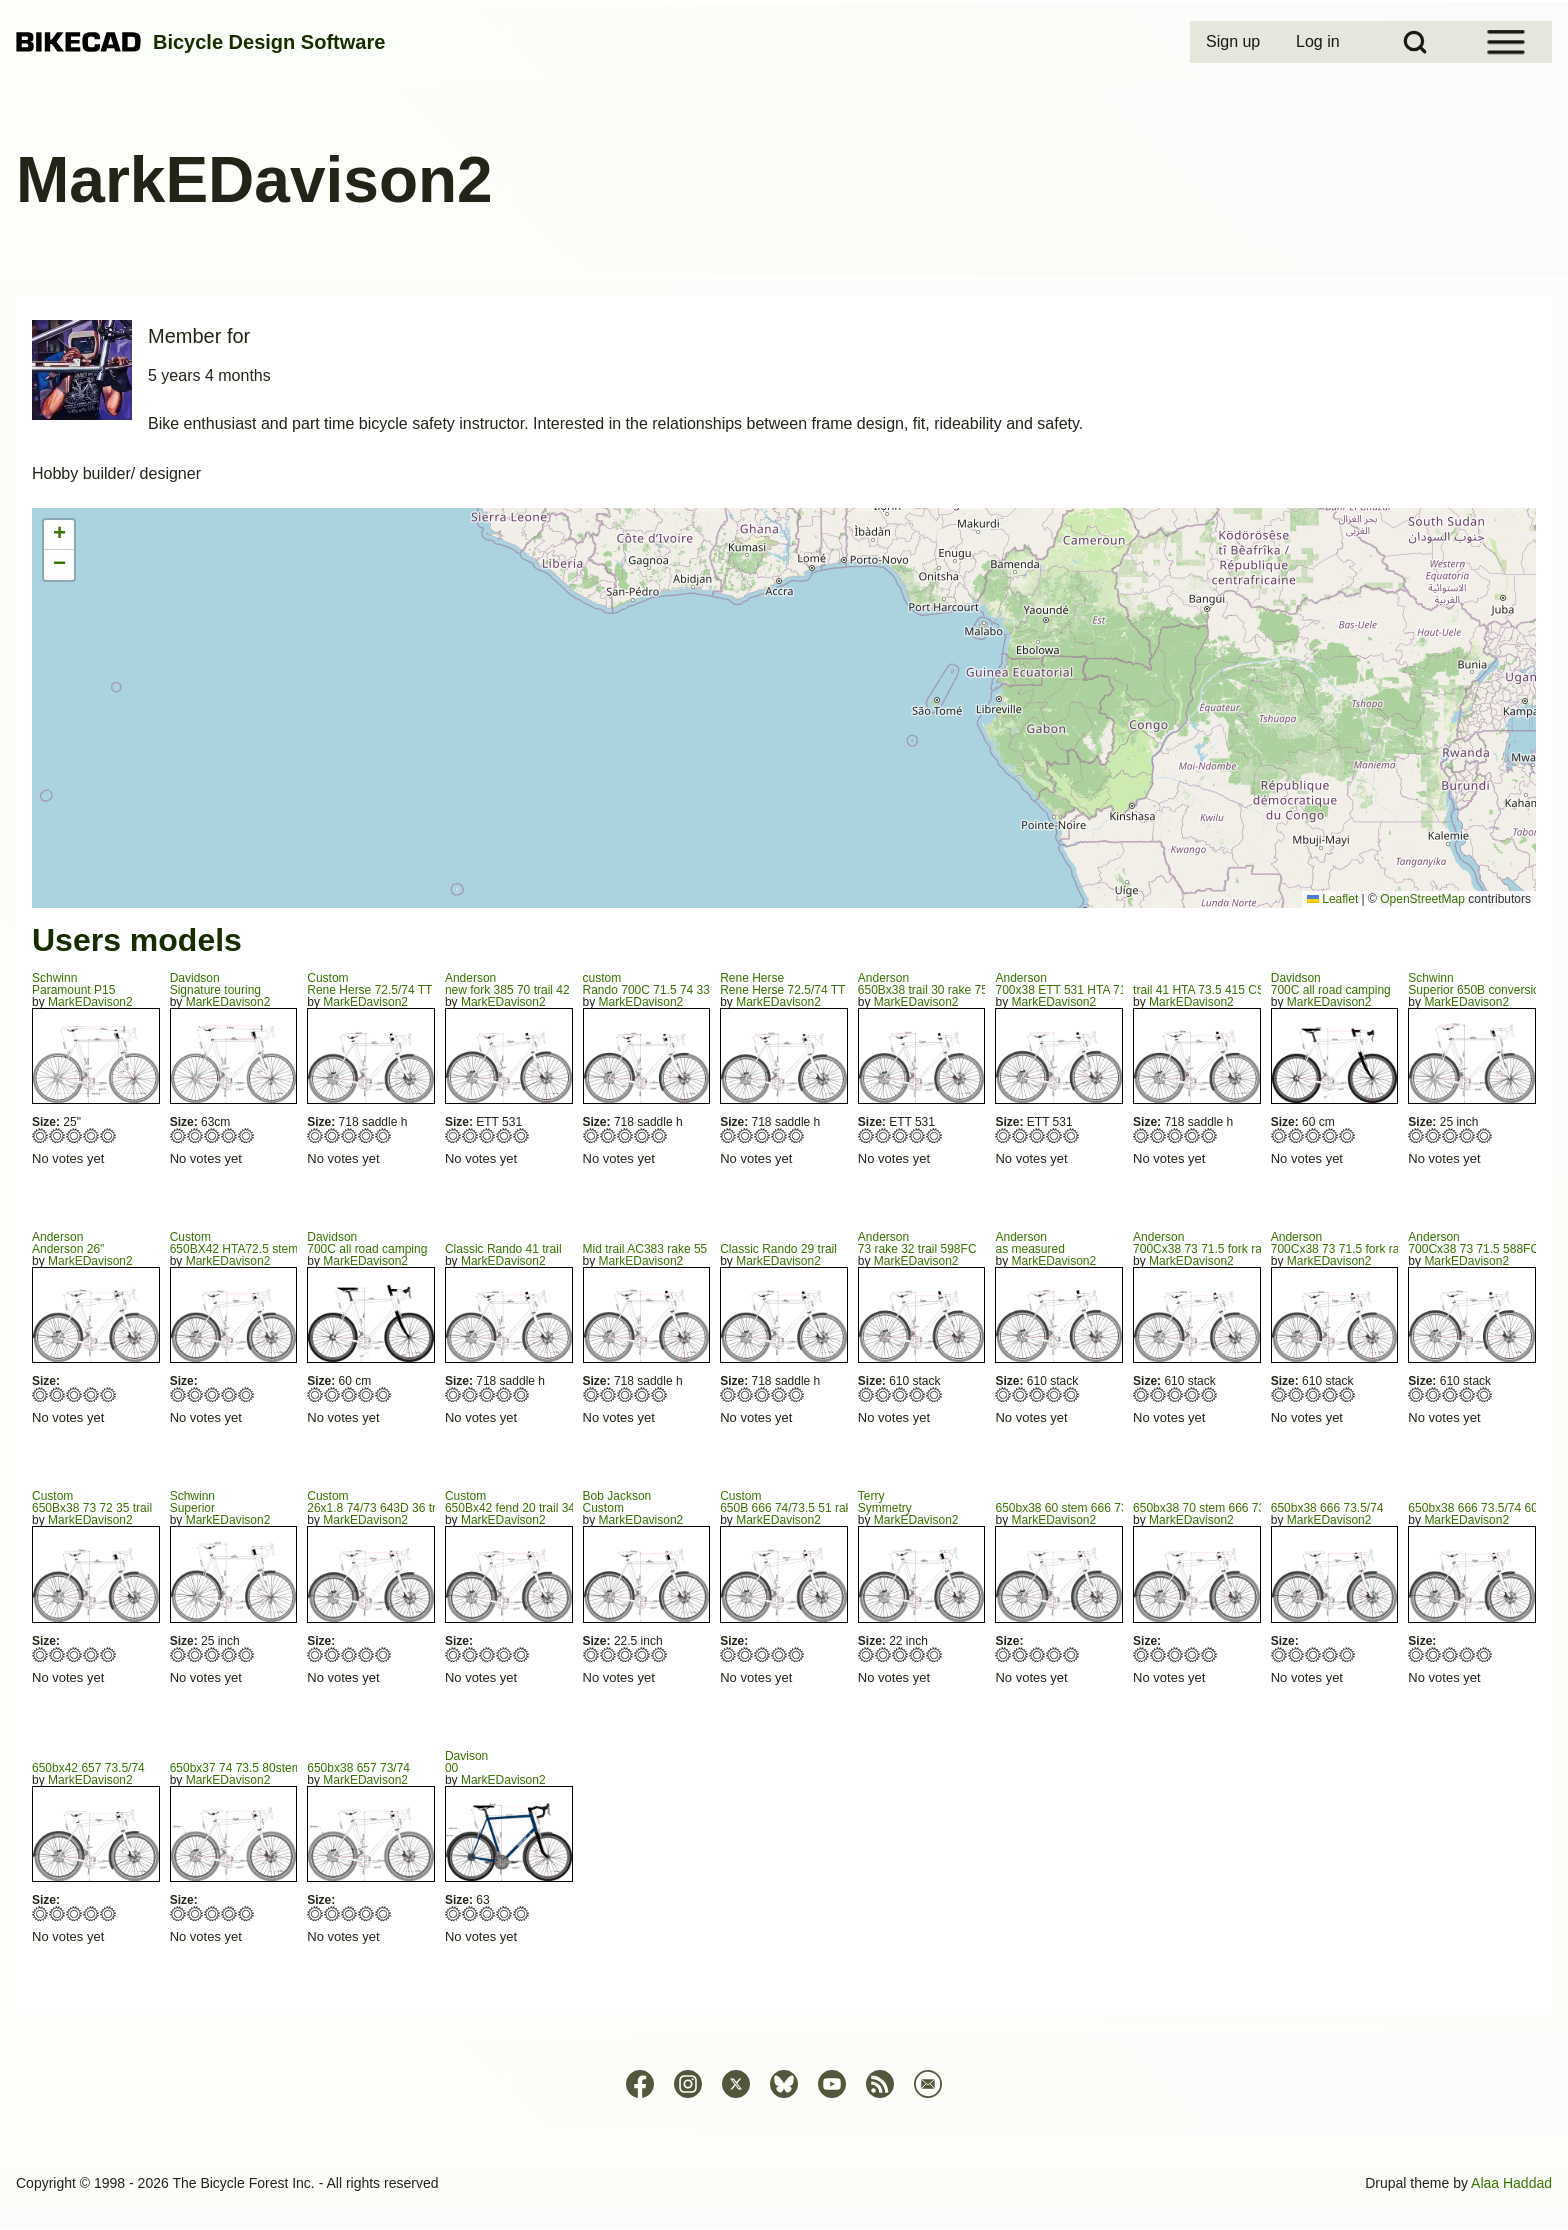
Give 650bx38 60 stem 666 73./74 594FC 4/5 (1054, 1654)
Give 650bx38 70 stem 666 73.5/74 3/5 (1175, 1654)
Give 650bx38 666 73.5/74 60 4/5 (1467, 1654)
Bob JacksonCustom (617, 1502)
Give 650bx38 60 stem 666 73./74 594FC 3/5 (1037, 1654)
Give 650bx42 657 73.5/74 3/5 (74, 1913)
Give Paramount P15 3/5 (74, 1135)
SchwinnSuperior (192, 1502)
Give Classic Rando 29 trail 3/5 (762, 1394)
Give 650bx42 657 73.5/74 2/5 (57, 1913)
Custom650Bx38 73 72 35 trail (92, 1502)
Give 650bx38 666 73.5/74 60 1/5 (1416, 1654)
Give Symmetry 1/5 (866, 1654)
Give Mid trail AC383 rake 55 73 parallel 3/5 (625, 1394)
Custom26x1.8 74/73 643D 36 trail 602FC (397, 1502)
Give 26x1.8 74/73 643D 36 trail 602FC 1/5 (315, 1654)
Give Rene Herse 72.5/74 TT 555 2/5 (745, 1135)
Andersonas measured (1029, 1243)
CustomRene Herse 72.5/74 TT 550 (381, 984)
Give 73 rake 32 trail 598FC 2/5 (883, 1394)
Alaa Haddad (1511, 2183)
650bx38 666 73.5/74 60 (1472, 1508)
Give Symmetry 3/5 (900, 1654)
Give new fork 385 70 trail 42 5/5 (521, 1135)
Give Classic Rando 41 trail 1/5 (453, 1394)
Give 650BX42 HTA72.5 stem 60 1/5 (178, 1394)
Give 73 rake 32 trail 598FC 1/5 (866, 1394)
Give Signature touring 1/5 (178, 1135)
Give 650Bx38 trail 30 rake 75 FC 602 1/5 (866, 1135)
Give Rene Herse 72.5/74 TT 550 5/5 (383, 1135)
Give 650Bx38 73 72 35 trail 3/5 (74, 1654)
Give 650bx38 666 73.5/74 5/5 (1347, 1654)
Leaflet (1332, 899)
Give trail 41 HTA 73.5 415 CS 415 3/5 (1175, 1135)
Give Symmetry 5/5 (934, 1654)
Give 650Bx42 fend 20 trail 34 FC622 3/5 (487, 1654)
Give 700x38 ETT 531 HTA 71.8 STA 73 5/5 (1071, 1135)
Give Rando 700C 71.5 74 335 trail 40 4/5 (642, 1135)
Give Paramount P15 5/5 (108, 1135)
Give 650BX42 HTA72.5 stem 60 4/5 (229, 1394)
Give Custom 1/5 (591, 1654)
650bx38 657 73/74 (358, 1768)
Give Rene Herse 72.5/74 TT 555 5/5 (796, 1135)
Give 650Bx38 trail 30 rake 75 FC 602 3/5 (900, 1135)
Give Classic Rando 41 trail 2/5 (470, 1394)
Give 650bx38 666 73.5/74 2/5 (1296, 1654)
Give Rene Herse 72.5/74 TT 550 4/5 (366, 1135)
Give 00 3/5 (487, 1913)
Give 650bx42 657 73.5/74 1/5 (40, 1913)
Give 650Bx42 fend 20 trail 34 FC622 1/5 (453, 1654)
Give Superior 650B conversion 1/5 (1416, 1135)
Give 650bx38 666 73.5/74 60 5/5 (1484, 1654)
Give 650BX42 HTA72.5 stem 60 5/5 (246, 1394)
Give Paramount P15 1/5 (40, 1135)
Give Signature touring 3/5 (212, 1135)
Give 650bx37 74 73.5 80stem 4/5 (229, 1913)
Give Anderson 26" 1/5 (40, 1394)
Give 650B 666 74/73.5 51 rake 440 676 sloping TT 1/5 (728, 1654)
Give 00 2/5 (470, 1913)
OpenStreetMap (1422, 899)
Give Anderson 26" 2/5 (57, 1394)
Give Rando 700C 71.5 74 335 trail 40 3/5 (625, 1135)
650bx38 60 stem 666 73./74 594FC (1090, 1508)
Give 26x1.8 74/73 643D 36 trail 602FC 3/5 (349, 1654)
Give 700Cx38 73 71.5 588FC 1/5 (1416, 1394)
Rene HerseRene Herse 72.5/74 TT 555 (794, 984)
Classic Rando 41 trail (503, 1249)
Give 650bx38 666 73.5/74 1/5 (1279, 1654)
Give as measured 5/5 (1071, 1394)
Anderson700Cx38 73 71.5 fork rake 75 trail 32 (1231, 1243)
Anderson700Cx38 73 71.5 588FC (1473, 1243)
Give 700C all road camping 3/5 (1313, 1135)
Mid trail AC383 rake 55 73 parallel (674, 1249)
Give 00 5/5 (521, 1913)
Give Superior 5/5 (246, 1654)
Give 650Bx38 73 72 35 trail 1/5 (40, 1654)
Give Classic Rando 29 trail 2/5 (745, 1394)
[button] (59, 535)
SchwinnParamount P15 (73, 984)
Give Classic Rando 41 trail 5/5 (521, 1394)
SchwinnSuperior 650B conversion (1477, 984)
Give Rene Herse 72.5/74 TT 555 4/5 (779, 1135)
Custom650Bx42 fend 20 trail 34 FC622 (529, 1502)
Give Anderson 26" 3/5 (74, 1394)
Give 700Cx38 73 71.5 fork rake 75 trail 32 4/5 (1192, 1394)
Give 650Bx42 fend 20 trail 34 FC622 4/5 (504, 1654)
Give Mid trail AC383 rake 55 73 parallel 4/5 (642, 1394)
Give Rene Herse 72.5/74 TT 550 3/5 (349, 1135)
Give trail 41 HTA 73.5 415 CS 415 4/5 (1192, 1135)
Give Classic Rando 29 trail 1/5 (728, 1394)
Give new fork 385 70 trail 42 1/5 (453, 1135)
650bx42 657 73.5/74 (88, 1768)
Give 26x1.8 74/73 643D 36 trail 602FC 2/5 (332, 1654)
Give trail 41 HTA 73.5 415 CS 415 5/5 (1209, 1135)
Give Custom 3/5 (625, 1654)
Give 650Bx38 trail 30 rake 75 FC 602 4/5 (917, 1135)
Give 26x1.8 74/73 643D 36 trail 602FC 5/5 (383, 1654)
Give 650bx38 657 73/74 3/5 (349, 1913)
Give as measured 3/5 (1037, 1394)
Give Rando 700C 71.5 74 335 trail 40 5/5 (659, 1135)
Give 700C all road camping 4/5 (1330, 1135)
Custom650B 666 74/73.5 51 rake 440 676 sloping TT (842, 1502)
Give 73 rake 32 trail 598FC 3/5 (900, 1394)
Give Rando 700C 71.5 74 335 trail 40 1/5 (591, 1135)
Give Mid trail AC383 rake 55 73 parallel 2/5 (608, 1394)
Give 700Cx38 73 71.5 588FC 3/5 (1450, 1394)
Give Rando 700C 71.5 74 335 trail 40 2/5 (608, 1135)
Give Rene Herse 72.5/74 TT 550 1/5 (315, 1135)
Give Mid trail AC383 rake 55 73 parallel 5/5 (659, 1394)
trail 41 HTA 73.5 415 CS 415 (1210, 990)
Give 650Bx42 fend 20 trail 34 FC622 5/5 (521, 1654)
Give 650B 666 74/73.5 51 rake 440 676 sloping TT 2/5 (745, 1654)
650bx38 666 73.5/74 (1327, 1508)
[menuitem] (1235, 42)
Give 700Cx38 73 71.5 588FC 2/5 (1433, 1394)
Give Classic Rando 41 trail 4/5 (504, 1394)
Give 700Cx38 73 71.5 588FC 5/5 (1484, 1394)
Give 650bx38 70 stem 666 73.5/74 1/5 (1141, 1654)
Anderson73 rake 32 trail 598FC (917, 1243)
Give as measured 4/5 (1054, 1394)
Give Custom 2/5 (608, 1654)
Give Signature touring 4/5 (229, 1135)
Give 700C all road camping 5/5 (1347, 1135)
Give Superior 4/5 (229, 1654)
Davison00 (466, 1762)
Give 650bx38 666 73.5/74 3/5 (1313, 1654)
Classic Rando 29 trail (778, 1249)
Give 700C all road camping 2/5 (1296, 1135)
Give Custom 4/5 (642, 1654)
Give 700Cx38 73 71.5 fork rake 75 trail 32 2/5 (1158, 1394)
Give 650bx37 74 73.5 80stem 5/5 (246, 1913)
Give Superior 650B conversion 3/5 (1450, 1135)
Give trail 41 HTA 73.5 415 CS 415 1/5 (1141, 1135)
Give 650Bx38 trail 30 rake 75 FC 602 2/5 (883, 1135)
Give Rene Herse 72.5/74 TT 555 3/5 (762, 1135)
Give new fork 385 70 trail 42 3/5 (487, 1135)
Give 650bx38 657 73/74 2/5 (332, 1913)
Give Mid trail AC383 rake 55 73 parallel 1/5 (591, 1394)
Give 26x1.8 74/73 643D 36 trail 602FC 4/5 (366, 1654)
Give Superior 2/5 (195, 1654)
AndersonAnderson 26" (68, 1243)
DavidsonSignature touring (215, 984)
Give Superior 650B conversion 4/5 (1467, 1135)
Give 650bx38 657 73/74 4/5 (366, 1913)
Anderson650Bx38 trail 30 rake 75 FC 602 (944, 984)
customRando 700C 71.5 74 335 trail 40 (669, 984)
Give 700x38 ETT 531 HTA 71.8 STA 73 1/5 (1003, 1135)
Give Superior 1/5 (178, 1654)
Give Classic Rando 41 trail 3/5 (487, 1394)
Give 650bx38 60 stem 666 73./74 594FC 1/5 (1003, 1654)
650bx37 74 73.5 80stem (236, 1768)
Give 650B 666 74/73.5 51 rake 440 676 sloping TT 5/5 (796, 1654)
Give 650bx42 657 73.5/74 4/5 (91, 1913)
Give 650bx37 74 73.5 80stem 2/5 (195, 1913)
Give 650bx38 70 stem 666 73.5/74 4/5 (1192, 1654)
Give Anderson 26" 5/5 (108, 1394)
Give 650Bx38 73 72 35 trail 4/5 (91, 1654)
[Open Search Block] (1415, 42)
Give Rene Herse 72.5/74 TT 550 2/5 (332, 1135)
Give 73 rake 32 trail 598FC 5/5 (934, 1394)
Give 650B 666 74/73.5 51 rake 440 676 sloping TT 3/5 (762, 1654)
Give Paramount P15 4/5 (91, 1135)
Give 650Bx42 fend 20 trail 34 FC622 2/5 (470, 1654)
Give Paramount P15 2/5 (57, 1135)
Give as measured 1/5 (1003, 1394)
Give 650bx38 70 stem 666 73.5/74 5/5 (1209, 1654)
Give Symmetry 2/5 (883, 1654)
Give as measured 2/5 (1020, 1394)
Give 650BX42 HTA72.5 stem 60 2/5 (195, 1394)
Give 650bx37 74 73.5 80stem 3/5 (212, 1913)
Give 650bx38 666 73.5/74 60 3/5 (1450, 1654)
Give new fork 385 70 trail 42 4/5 (504, 1135)
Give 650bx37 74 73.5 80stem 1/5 (178, 1913)
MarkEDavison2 (90, 1002)
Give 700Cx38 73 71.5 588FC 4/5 (1467, 1394)
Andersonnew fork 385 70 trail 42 (507, 984)
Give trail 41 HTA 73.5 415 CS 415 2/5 (1158, 1135)
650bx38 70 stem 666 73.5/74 (1212, 1508)
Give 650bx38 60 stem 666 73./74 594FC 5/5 (1071, 1654)
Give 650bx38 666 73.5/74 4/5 (1330, 1654)
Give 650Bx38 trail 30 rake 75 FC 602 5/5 (934, 1135)
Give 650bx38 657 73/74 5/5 (383, 1913)
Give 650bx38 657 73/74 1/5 (315, 1913)
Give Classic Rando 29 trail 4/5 (779, 1394)
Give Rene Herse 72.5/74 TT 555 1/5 (728, 1135)
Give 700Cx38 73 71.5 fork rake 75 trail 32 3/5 (1175, 1394)
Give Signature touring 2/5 (195, 1135)
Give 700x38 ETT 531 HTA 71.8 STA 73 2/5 (1020, 1135)
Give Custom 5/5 (659, 1654)
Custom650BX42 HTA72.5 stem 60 (242, 1243)
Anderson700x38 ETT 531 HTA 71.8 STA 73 (1086, 984)
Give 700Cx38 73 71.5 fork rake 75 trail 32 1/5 (1141, 1394)
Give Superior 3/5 (212, 1654)
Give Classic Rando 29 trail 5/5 (796, 1394)
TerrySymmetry (885, 1502)
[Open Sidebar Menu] (1506, 42)
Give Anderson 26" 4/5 (91, 1394)
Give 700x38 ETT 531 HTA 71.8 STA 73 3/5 (1037, 1135)
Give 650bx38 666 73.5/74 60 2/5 (1433, 1654)
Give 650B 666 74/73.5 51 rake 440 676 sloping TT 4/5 (779, 1654)
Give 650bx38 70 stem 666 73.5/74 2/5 (1158, 1654)
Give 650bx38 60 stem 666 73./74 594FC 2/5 (1020, 1654)
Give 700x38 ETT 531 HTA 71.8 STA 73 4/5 (1054, 1135)
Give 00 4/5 (504, 1913)
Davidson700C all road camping (1331, 984)
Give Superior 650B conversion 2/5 (1433, 1135)
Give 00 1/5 (453, 1913)
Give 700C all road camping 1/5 (1279, 1135)
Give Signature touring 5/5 (246, 1135)
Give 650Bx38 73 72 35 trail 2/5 (57, 1654)
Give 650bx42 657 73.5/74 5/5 (108, 1913)
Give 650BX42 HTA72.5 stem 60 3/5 (212, 1394)
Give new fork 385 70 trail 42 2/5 (470, 1135)
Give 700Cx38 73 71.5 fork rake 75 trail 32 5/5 (1209, 1394)
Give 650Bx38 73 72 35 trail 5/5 (108, 1654)
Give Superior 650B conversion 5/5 (1484, 1135)
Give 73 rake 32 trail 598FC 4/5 (917, 1394)
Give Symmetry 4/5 (917, 1654)
